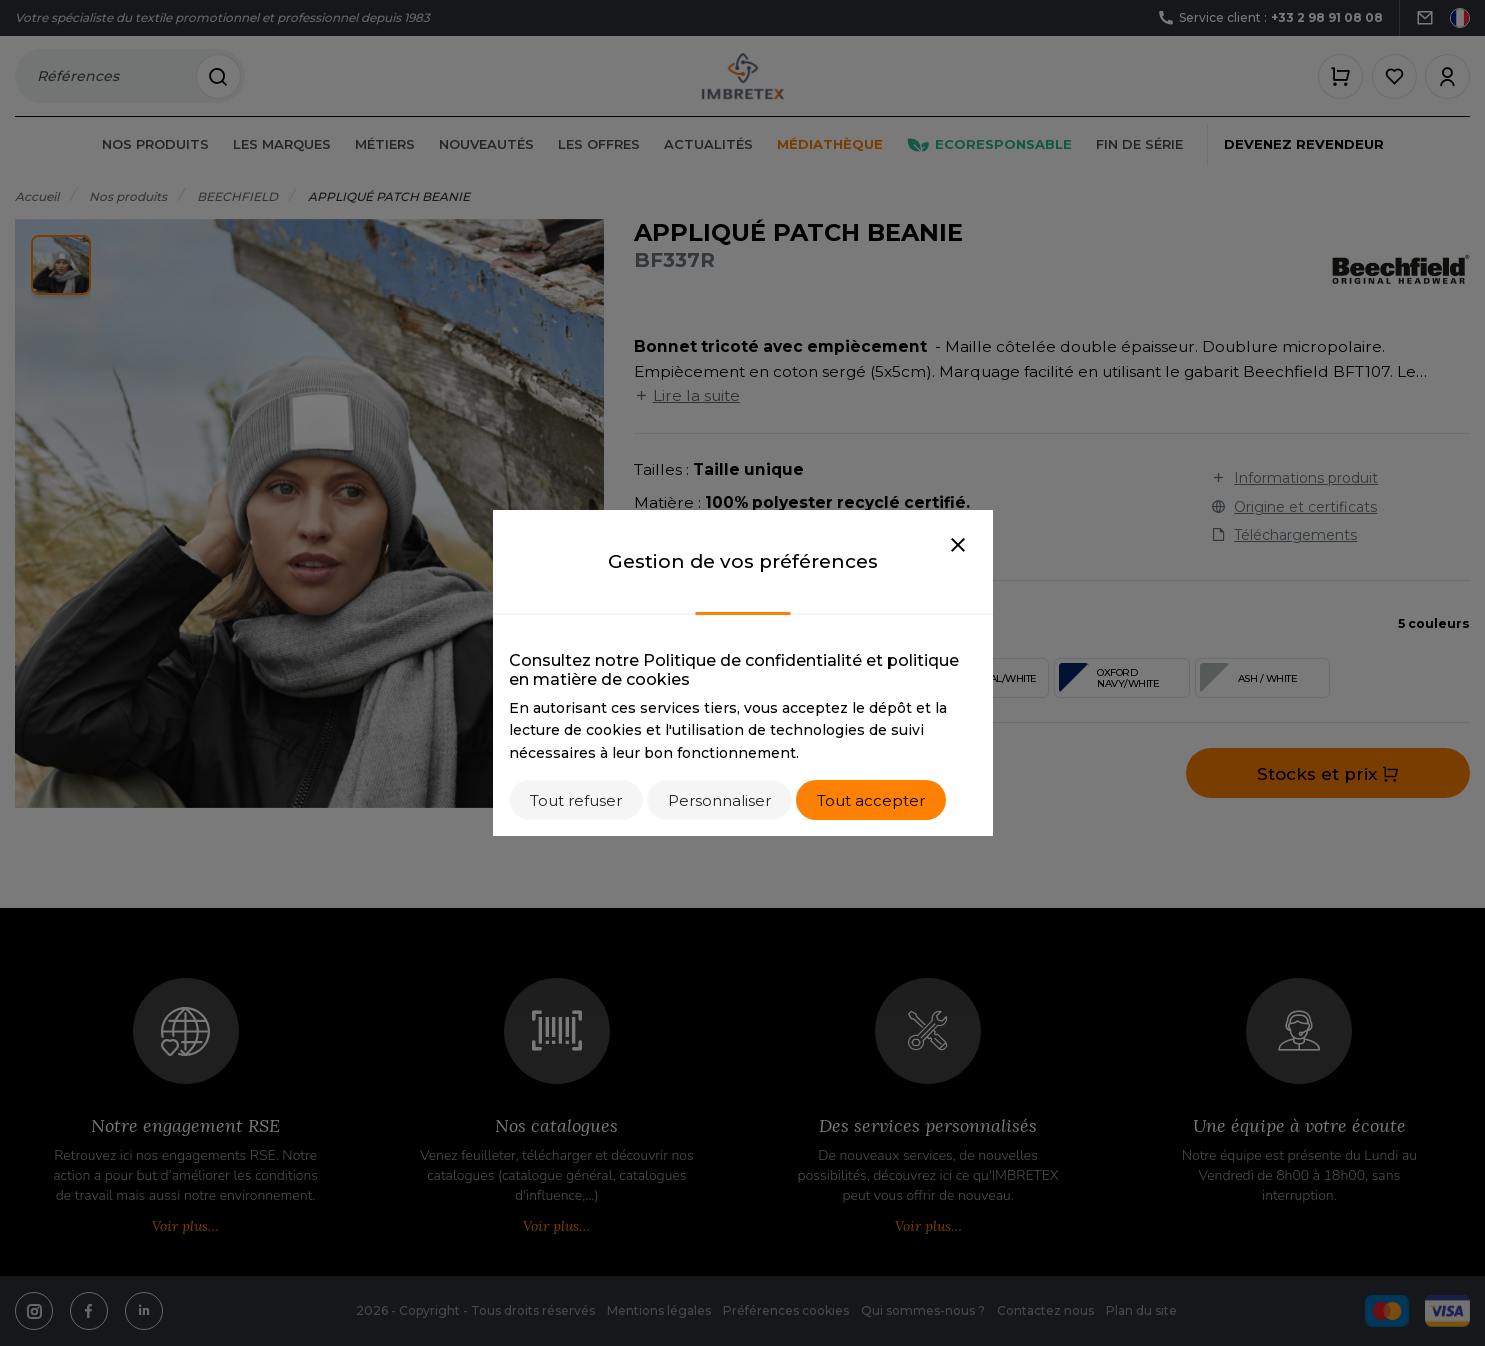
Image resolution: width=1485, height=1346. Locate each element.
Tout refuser (576, 800)
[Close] (958, 546)
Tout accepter (871, 800)
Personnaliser (719, 800)
